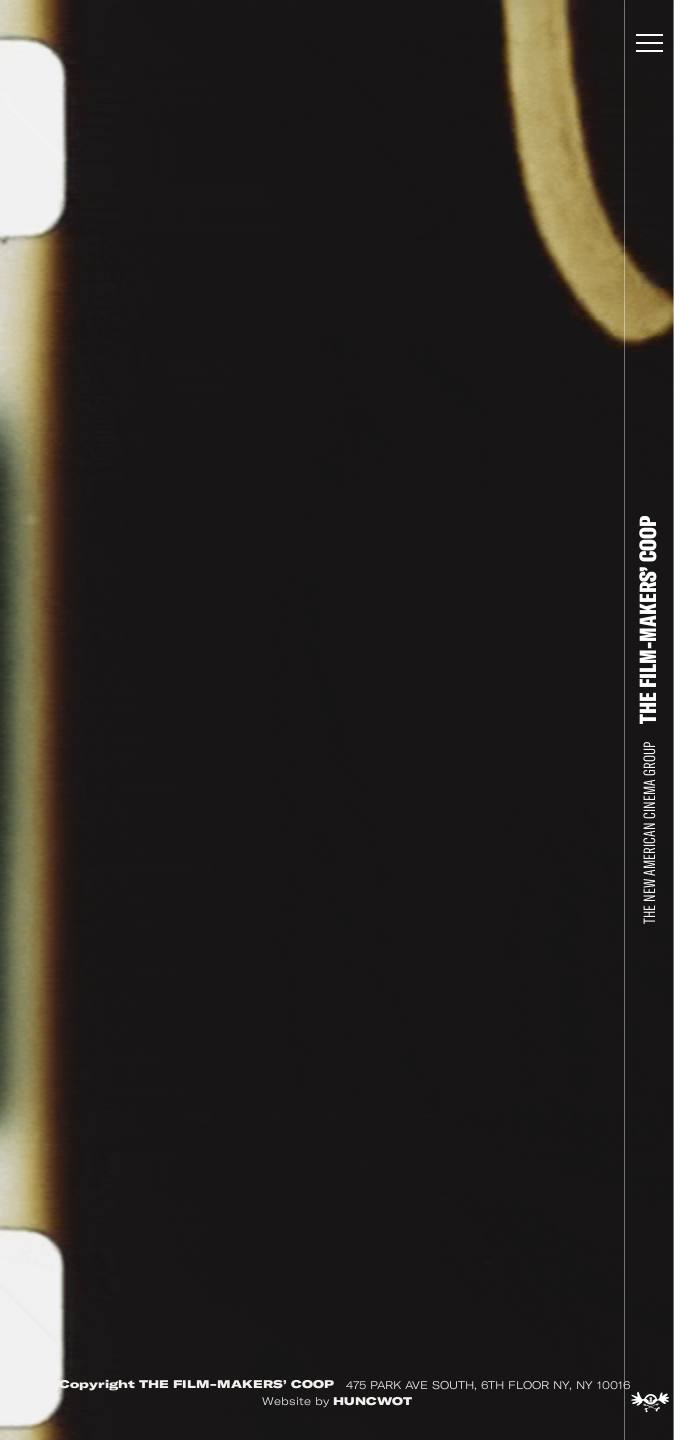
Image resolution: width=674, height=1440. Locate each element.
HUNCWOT (372, 1401)
